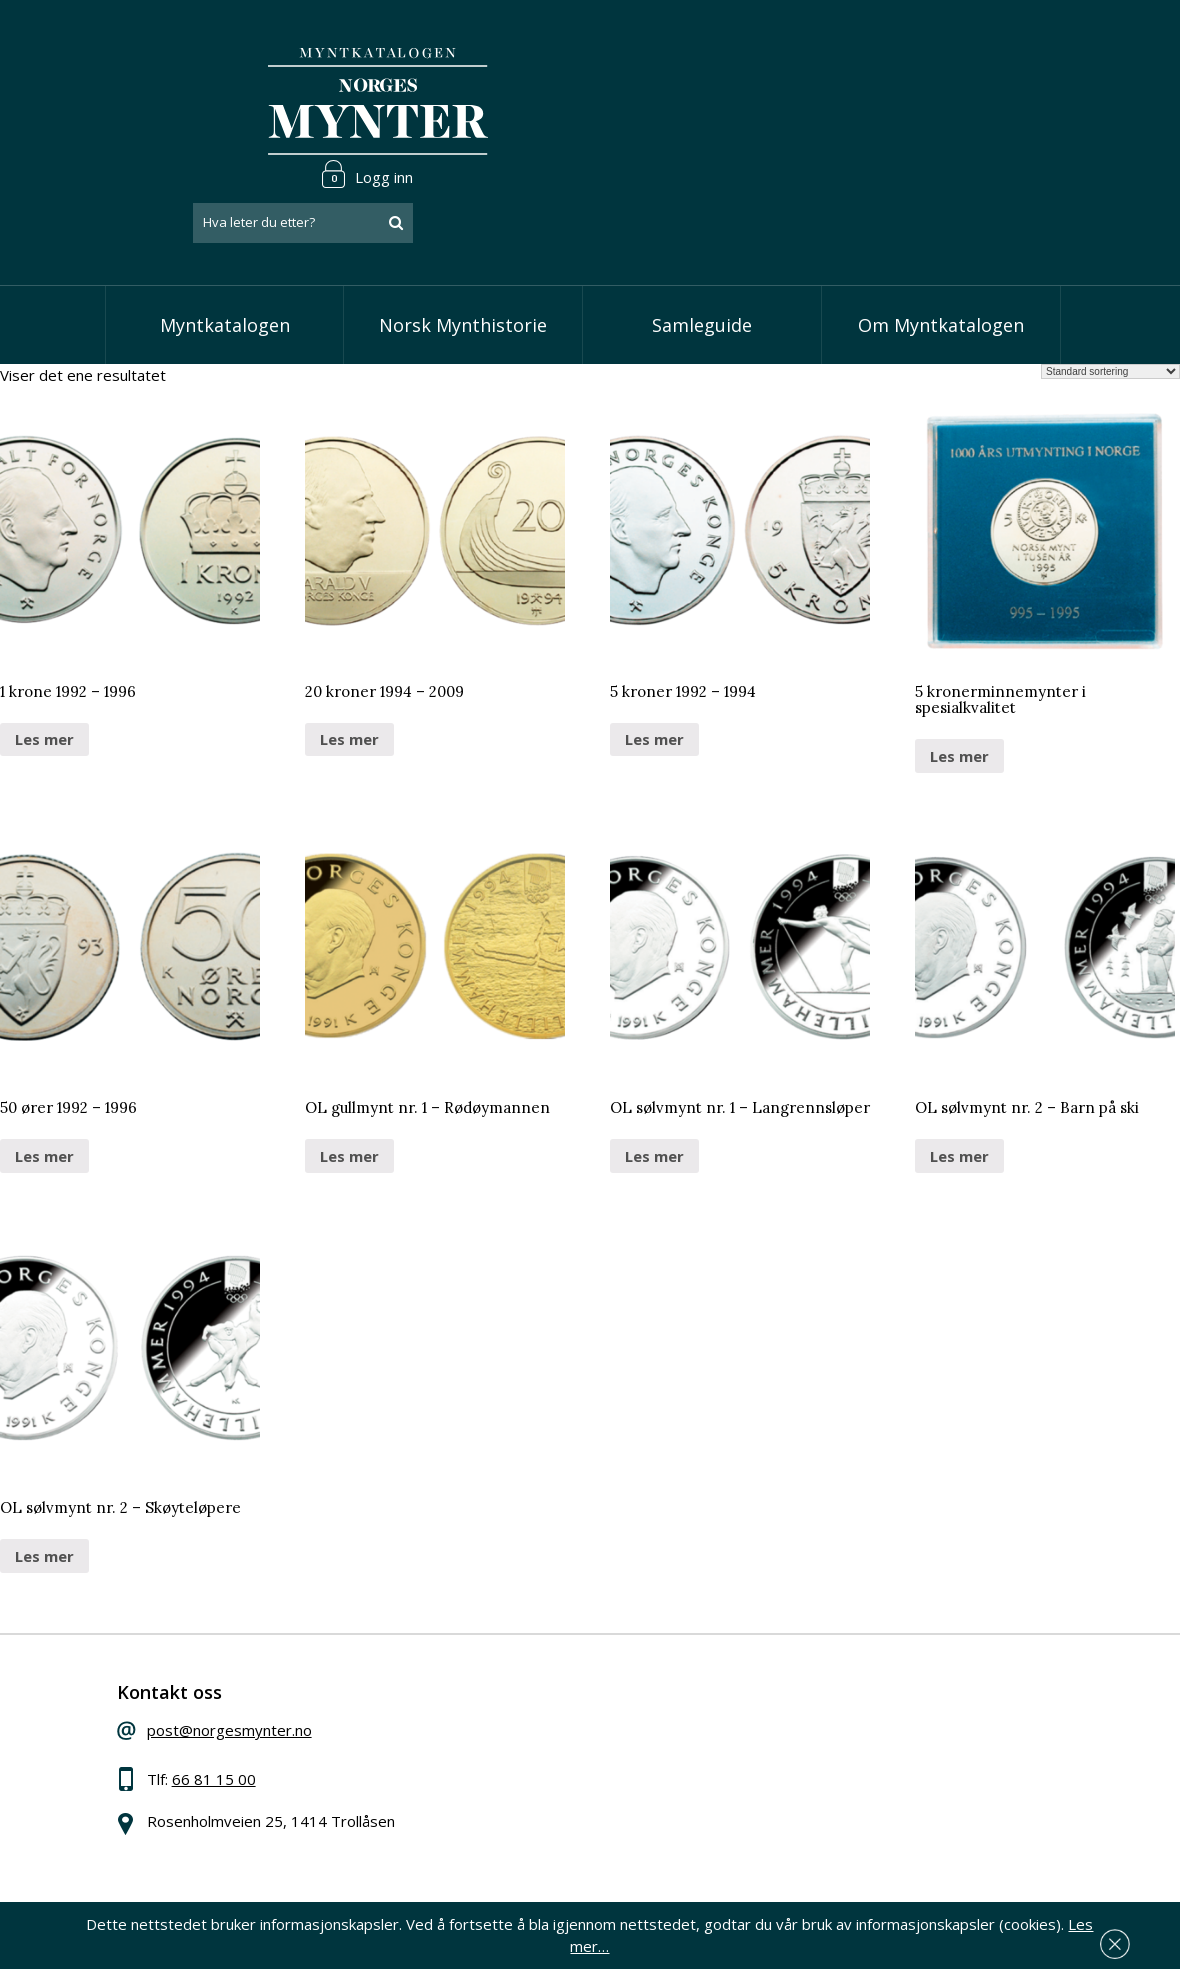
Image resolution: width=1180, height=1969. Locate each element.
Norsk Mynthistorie (463, 230)
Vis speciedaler (515, 1645)
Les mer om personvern (870, 1840)
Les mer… (1081, 1943)
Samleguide (702, 230)
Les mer (44, 644)
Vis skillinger (504, 1676)
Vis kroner (497, 1706)
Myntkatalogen (225, 230)
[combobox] (950, 93)
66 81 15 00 (237, 1691)
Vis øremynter (512, 1737)
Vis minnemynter (520, 1767)
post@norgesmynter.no (252, 1642)
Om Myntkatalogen (941, 230)
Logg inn (1014, 44)
